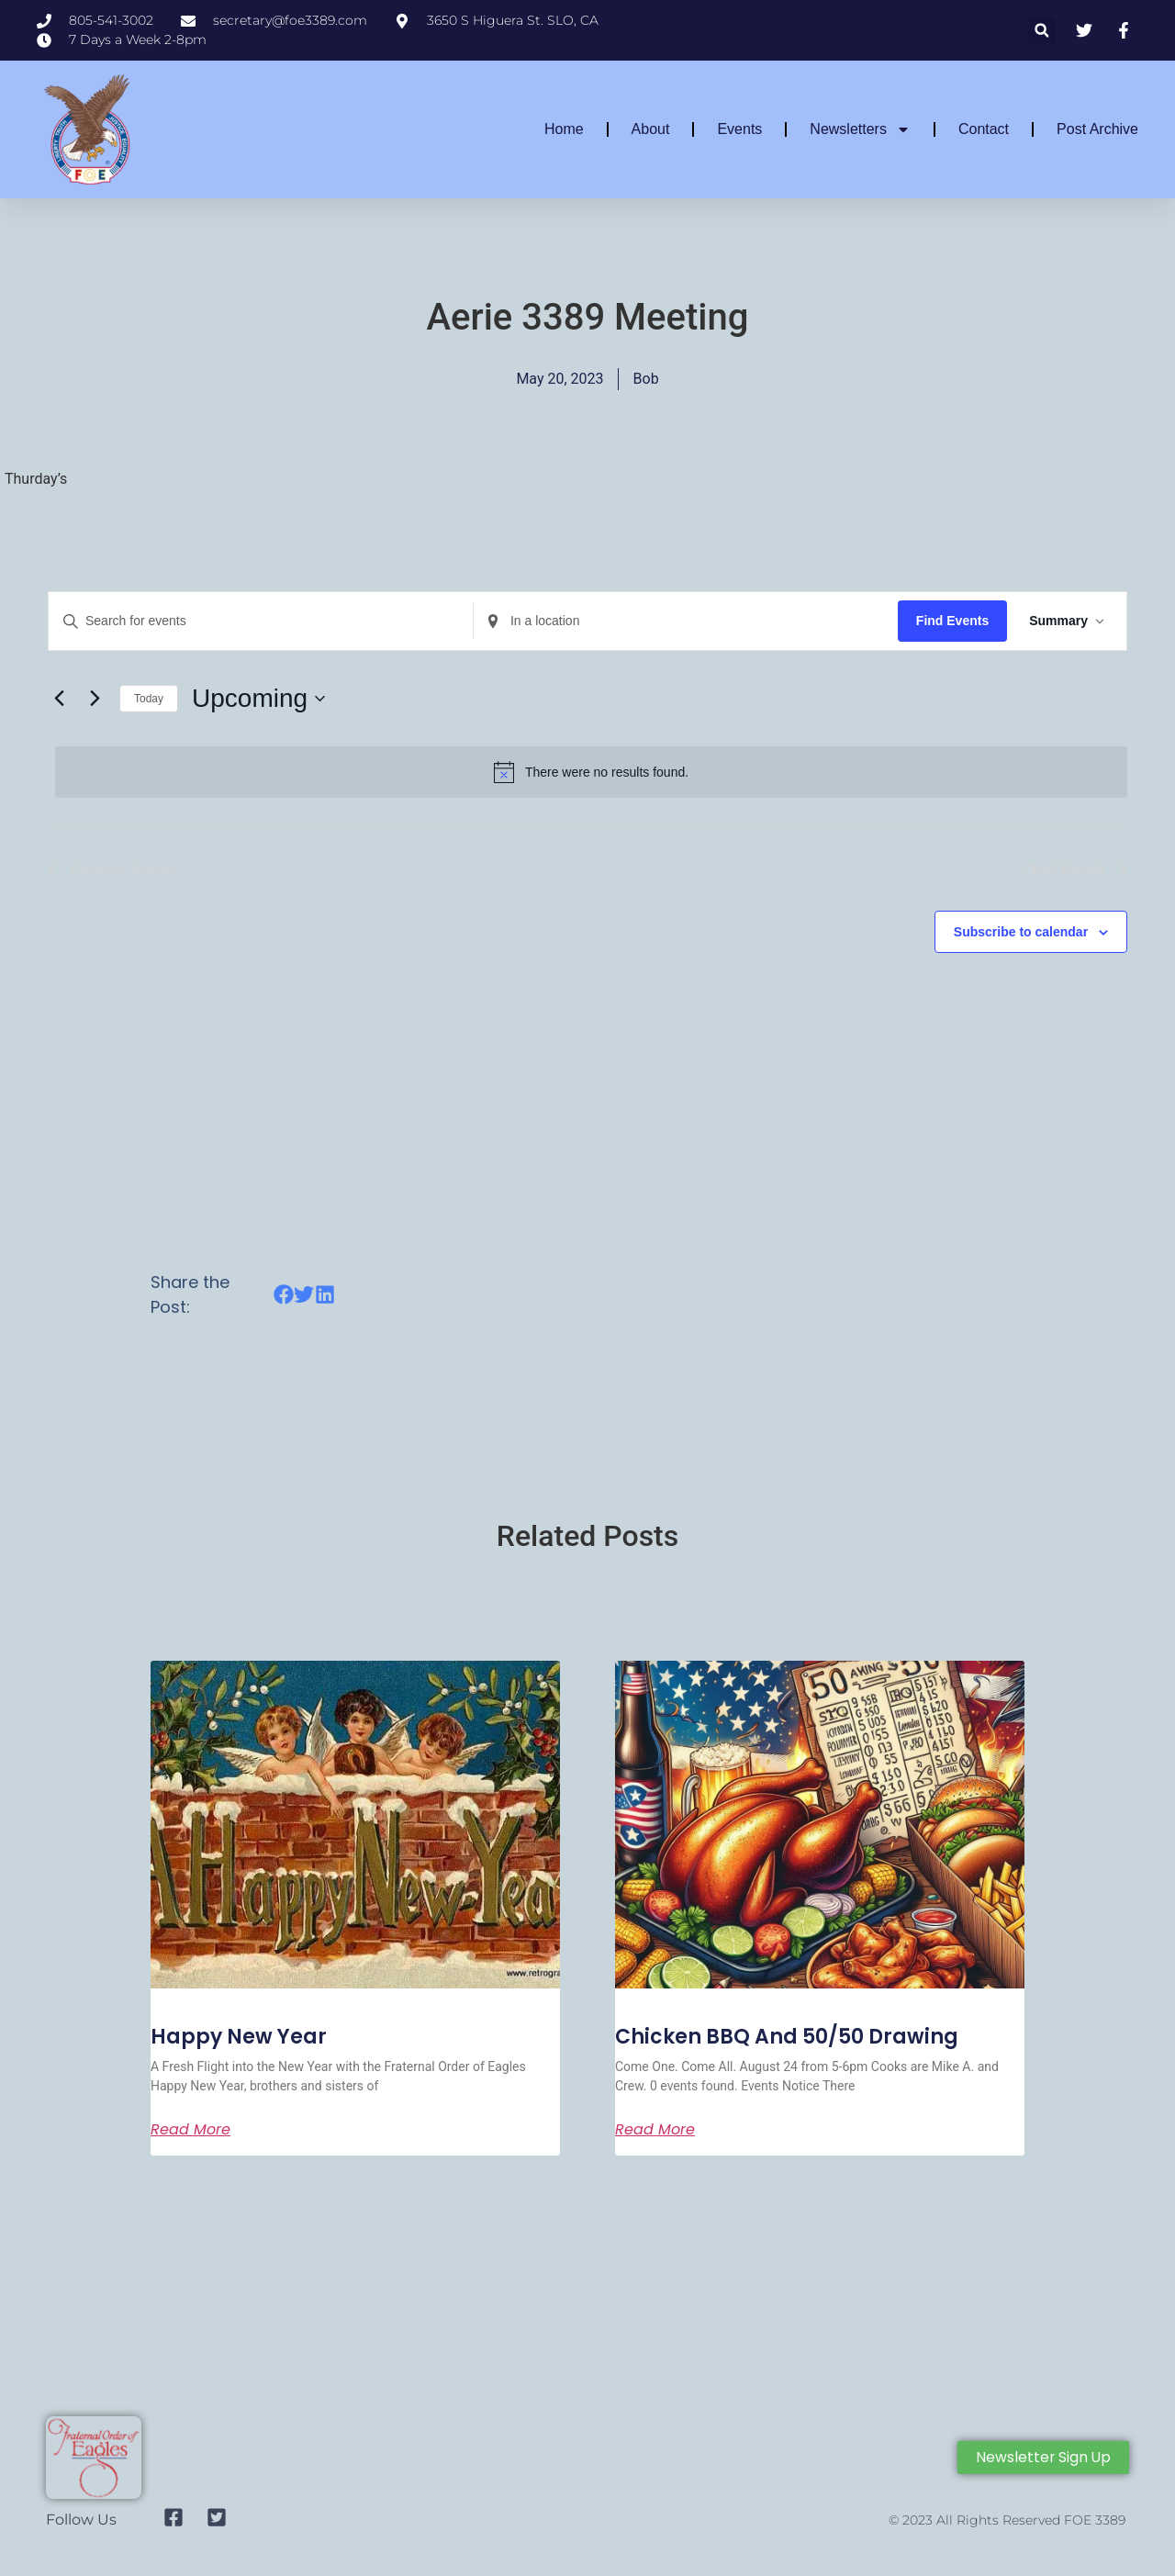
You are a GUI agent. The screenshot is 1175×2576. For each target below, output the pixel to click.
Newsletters (860, 129)
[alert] (591, 772)
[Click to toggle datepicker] (258, 698)
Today (148, 698)
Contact (983, 129)
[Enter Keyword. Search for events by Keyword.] (261, 621)
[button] (1041, 31)
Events (739, 129)
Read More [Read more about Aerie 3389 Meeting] (190, 2129)
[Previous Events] (59, 699)
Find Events (952, 620)
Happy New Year (239, 2036)
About (651, 129)
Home (564, 129)
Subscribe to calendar (1021, 931)
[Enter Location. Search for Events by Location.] (686, 621)
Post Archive (1097, 129)
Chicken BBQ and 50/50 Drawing (786, 2036)
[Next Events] (95, 699)
